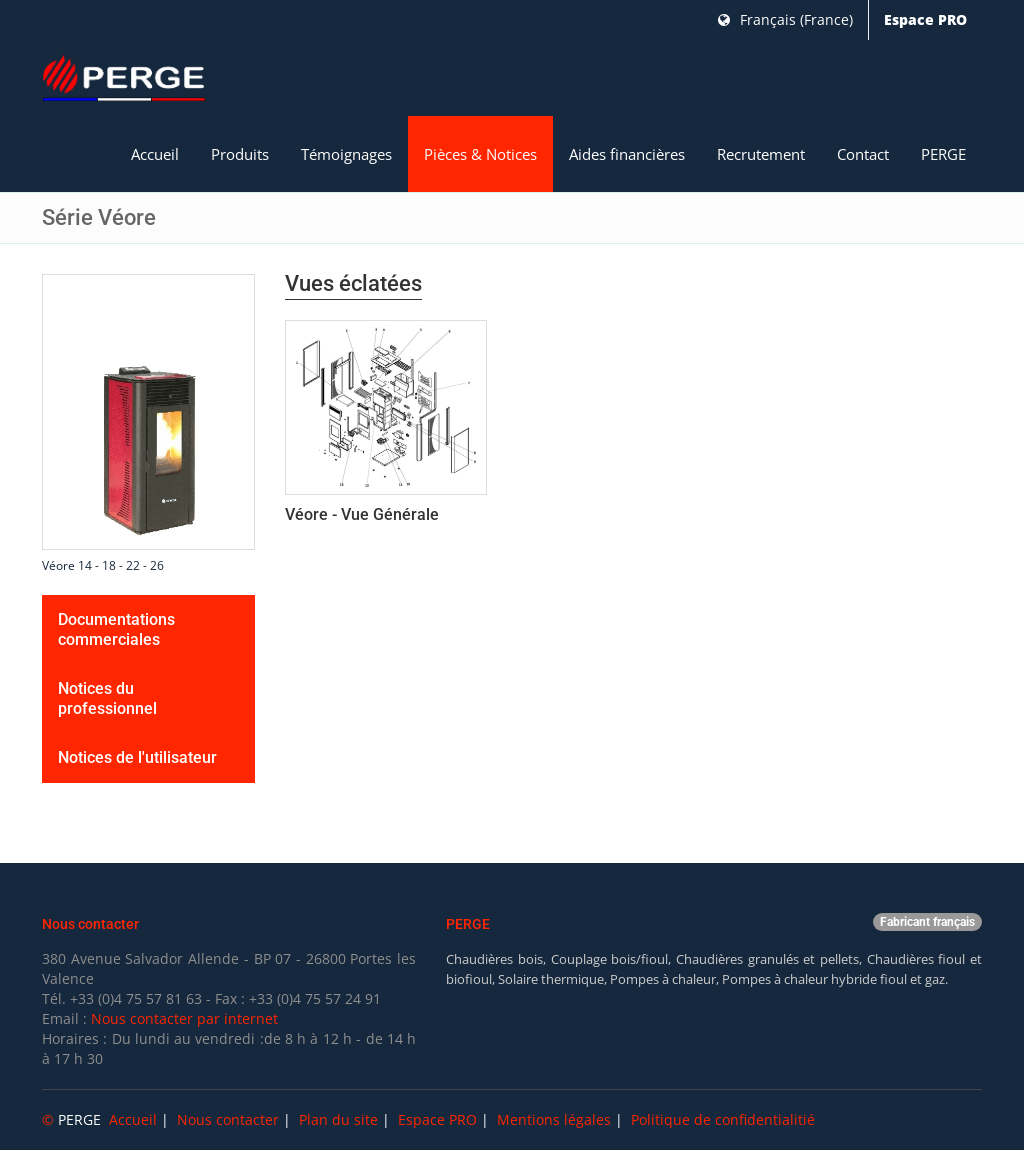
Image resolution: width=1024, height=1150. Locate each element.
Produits (240, 154)
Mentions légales (554, 1119)
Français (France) (785, 19)
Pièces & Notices (480, 154)
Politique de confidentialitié (723, 1119)
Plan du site (338, 1119)
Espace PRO (925, 19)
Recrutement (761, 154)
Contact (863, 154)
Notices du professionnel (107, 698)
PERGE (943, 154)
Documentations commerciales (116, 629)
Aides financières (627, 154)
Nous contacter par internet (184, 1018)
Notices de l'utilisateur (137, 757)
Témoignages (346, 154)
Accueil (155, 154)
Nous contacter (228, 1119)
